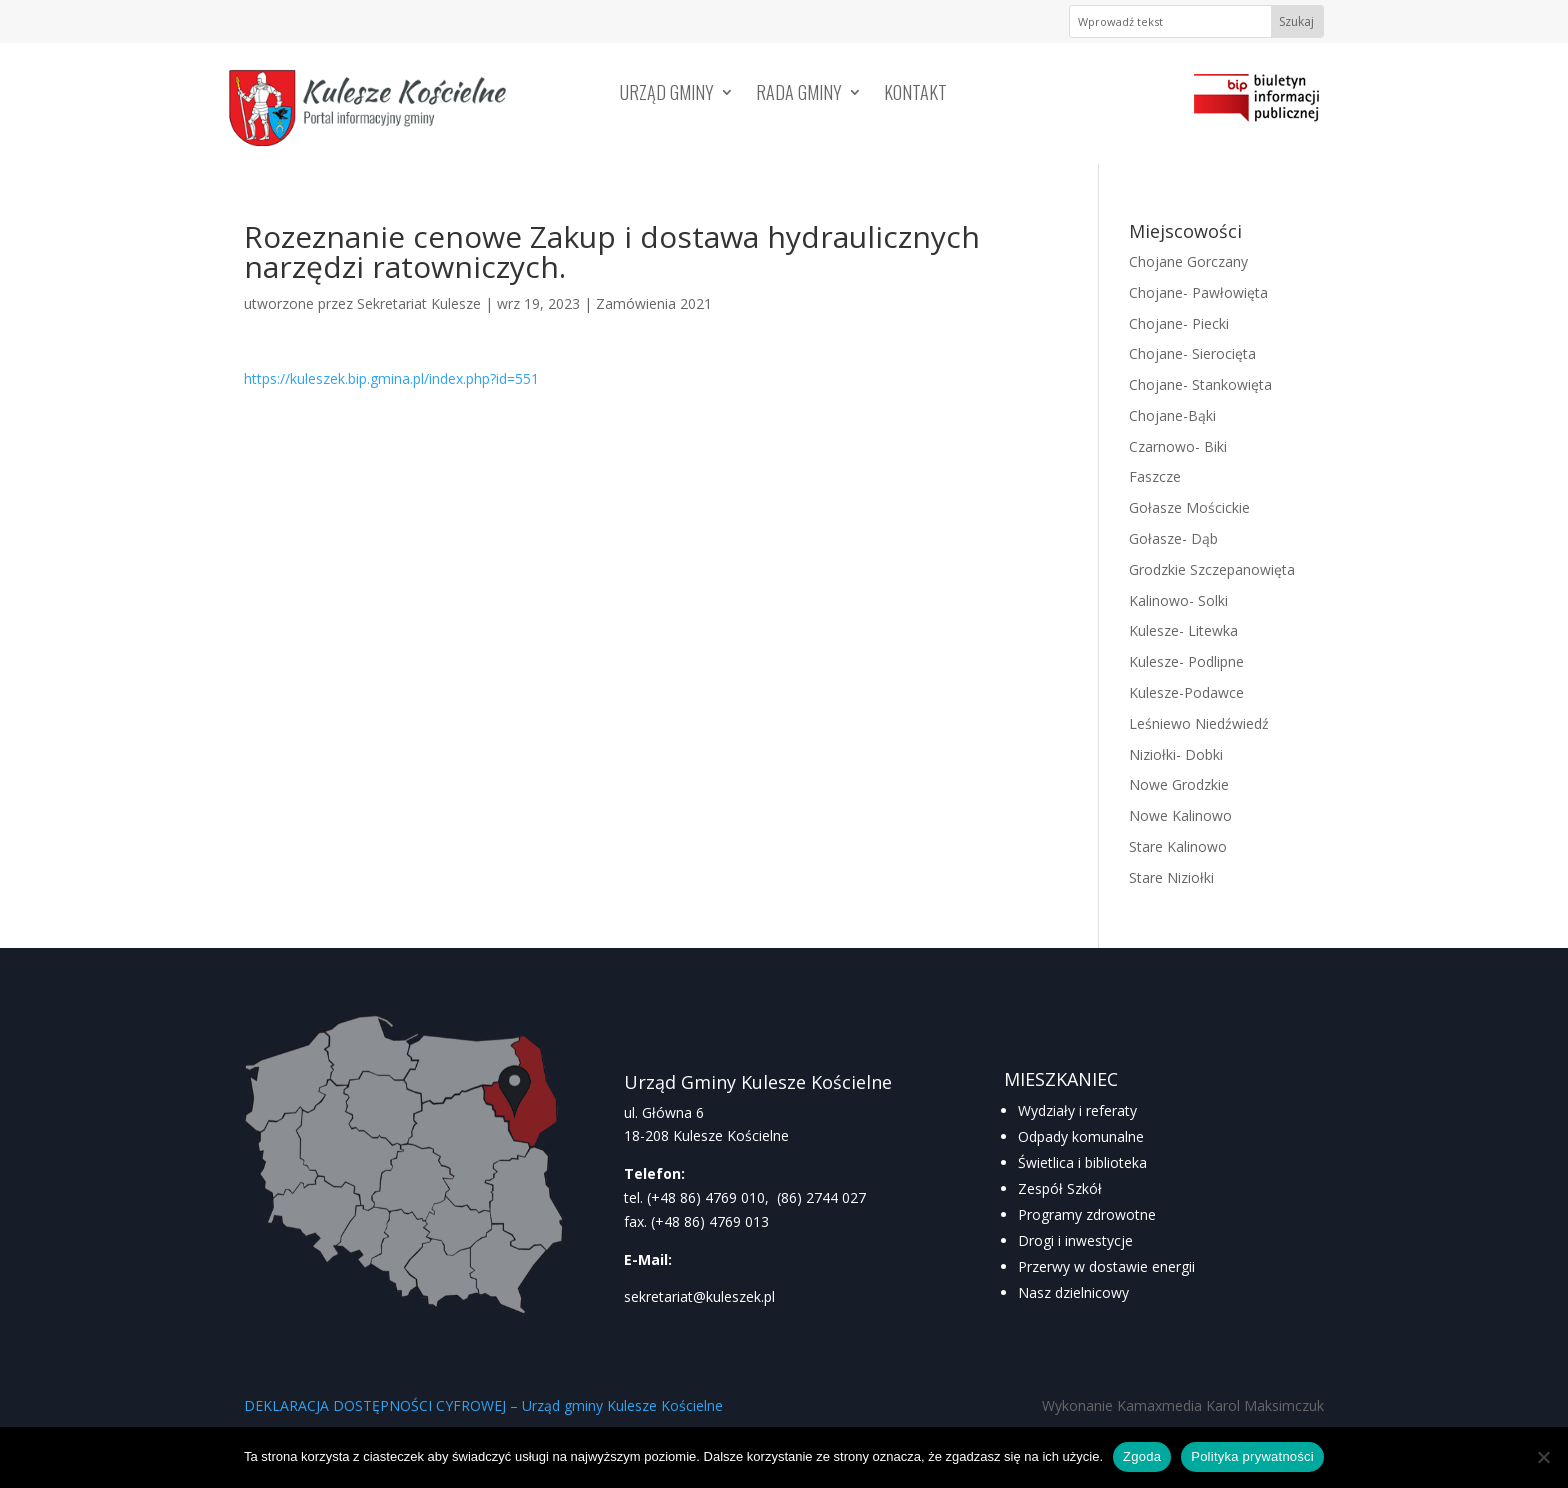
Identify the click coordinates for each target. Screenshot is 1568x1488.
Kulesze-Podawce (1186, 692)
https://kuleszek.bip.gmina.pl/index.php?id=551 (391, 378)
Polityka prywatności (1252, 1456)
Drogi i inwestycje (1075, 1240)
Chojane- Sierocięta (1192, 353)
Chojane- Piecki (1179, 323)
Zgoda (1142, 1456)
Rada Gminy (799, 95)
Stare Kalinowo (1178, 846)
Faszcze (1155, 476)
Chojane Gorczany (1188, 261)
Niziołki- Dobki (1176, 754)
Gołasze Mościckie (1189, 507)
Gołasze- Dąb (1173, 538)
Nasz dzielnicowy (1073, 1292)
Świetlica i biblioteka (1082, 1162)
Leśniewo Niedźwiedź (1199, 723)
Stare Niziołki (1171, 877)
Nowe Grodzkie (1179, 784)
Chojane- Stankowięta (1200, 384)
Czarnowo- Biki (1178, 446)
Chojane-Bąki (1172, 415)
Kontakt (915, 95)
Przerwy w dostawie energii (1106, 1266)
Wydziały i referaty (1077, 1110)
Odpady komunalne (1081, 1136)
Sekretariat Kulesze (419, 303)
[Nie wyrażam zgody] (1543, 1457)
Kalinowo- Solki (1178, 600)
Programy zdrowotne (1087, 1214)
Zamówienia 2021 (654, 303)
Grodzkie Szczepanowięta (1212, 569)
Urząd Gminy (667, 95)
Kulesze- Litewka (1183, 630)
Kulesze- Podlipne (1186, 661)
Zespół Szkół (1060, 1188)
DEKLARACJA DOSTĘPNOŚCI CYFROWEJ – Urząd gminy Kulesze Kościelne (483, 1405)
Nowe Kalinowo (1180, 815)
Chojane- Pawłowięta (1198, 292)
